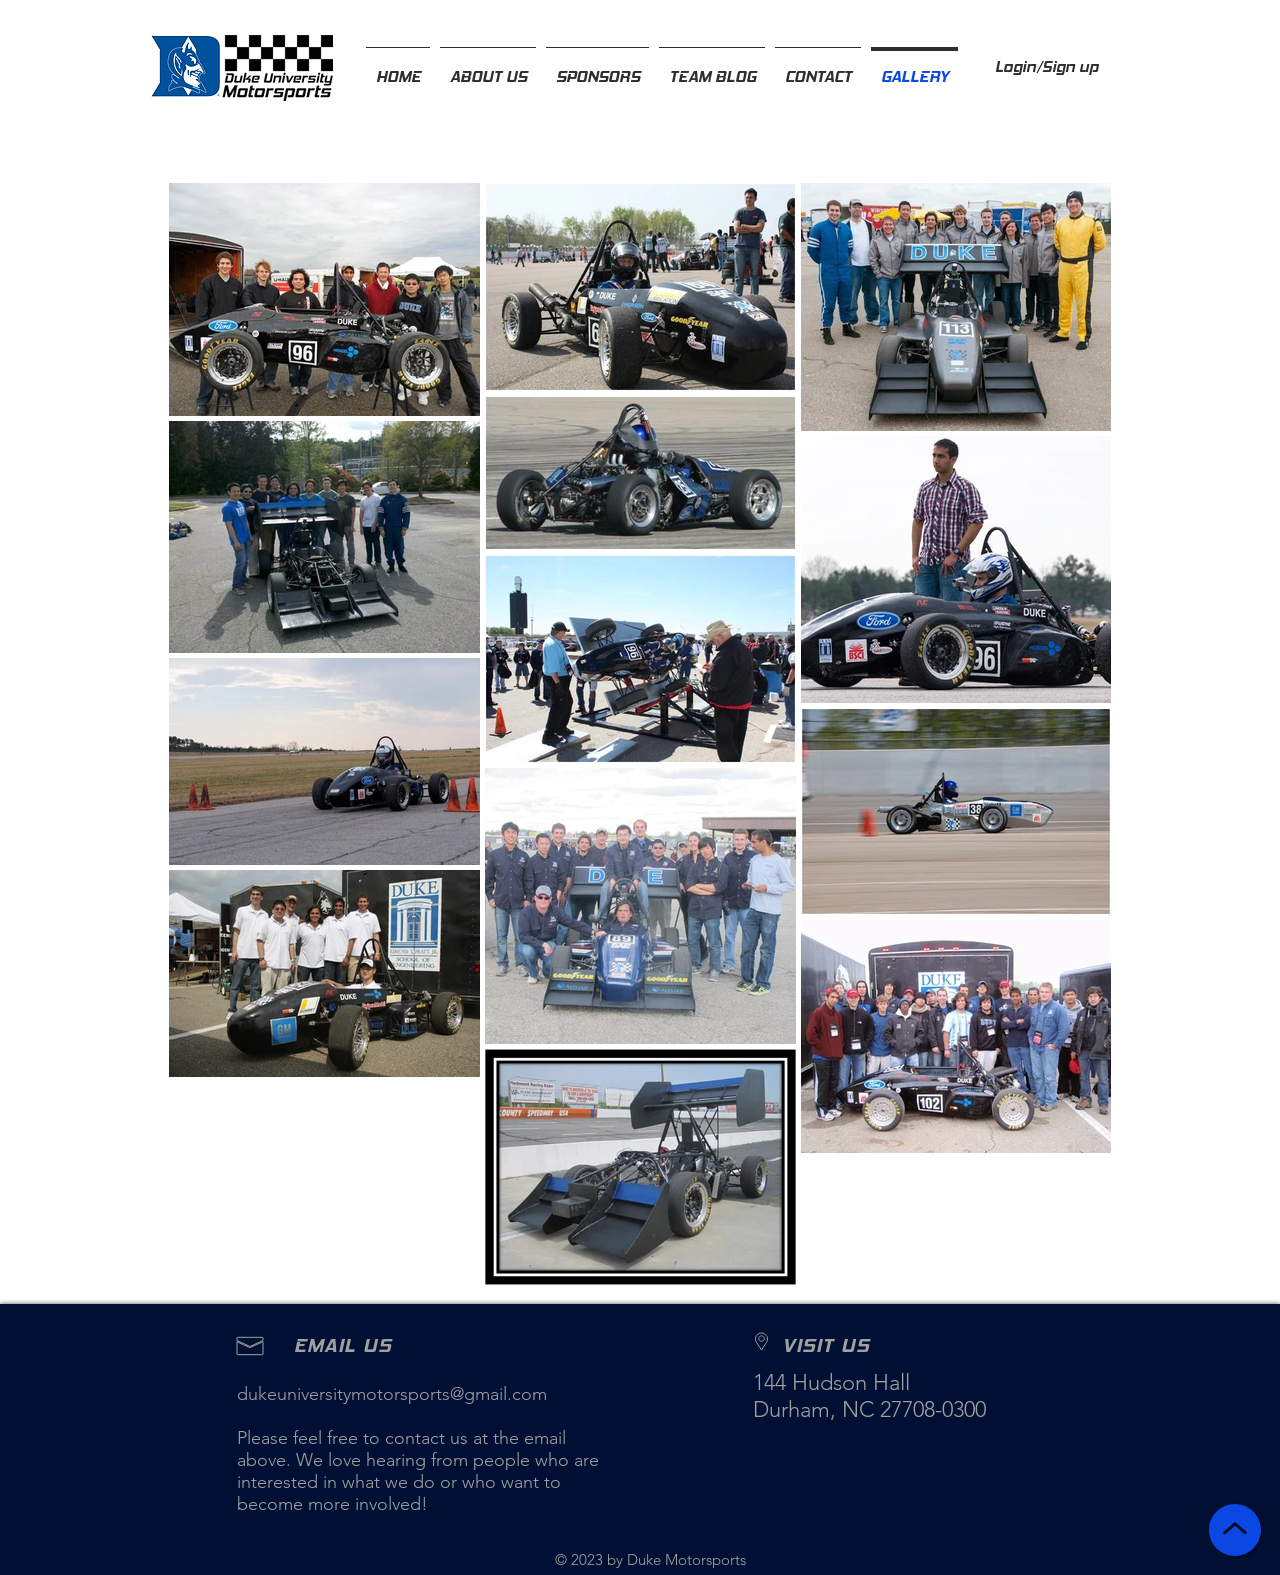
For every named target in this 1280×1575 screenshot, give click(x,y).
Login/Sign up (1046, 67)
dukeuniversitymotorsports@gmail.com (392, 1394)
